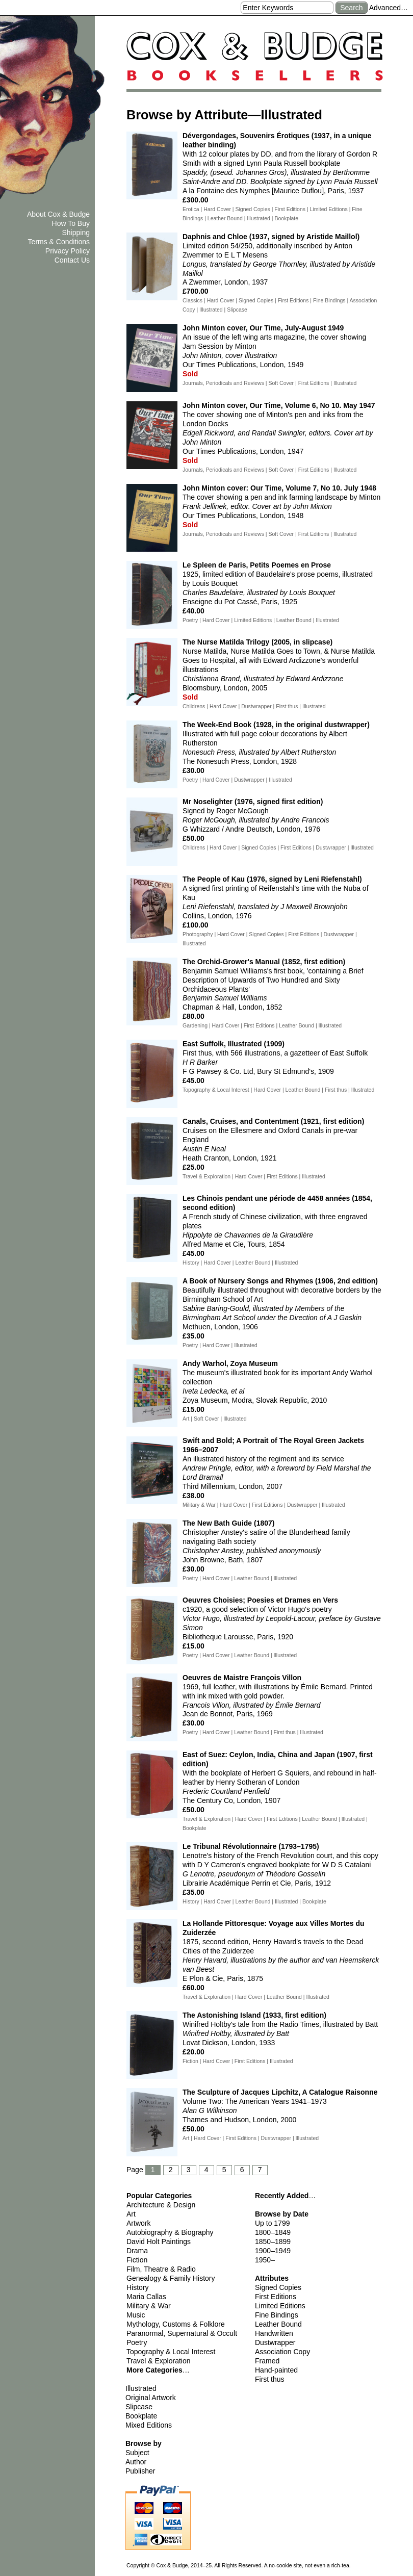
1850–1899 (273, 2241)
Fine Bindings (276, 2315)
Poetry (136, 2342)
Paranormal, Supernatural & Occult (181, 2333)
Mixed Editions (148, 2425)
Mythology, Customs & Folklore (175, 2324)
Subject (137, 2453)
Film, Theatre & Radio (161, 2269)
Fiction (136, 2260)
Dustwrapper (275, 2342)
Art (131, 2214)
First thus (270, 2379)
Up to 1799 (272, 2223)
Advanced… (388, 8)
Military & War (148, 2306)
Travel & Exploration (158, 2361)
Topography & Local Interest (170, 2352)
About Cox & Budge (58, 214)
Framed (267, 2361)
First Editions (275, 2296)
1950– (265, 2260)
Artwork (138, 2223)
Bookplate (141, 2416)
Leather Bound (278, 2324)
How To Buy (71, 223)
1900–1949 (273, 2251)
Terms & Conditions (59, 242)
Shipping (76, 232)
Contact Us (72, 260)
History (137, 2287)
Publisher (140, 2471)
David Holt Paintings (158, 2241)
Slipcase (138, 2407)
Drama (137, 2251)
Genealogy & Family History (170, 2278)
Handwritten (274, 2333)
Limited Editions (280, 2306)
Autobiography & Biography (169, 2232)
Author (135, 2462)
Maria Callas (146, 2296)
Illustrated (141, 2388)
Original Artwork (150, 2397)
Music (135, 2315)
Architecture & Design (160, 2205)
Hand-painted (276, 2370)
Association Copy (282, 2352)
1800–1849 (273, 2232)
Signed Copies (278, 2287)
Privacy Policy (67, 251)
